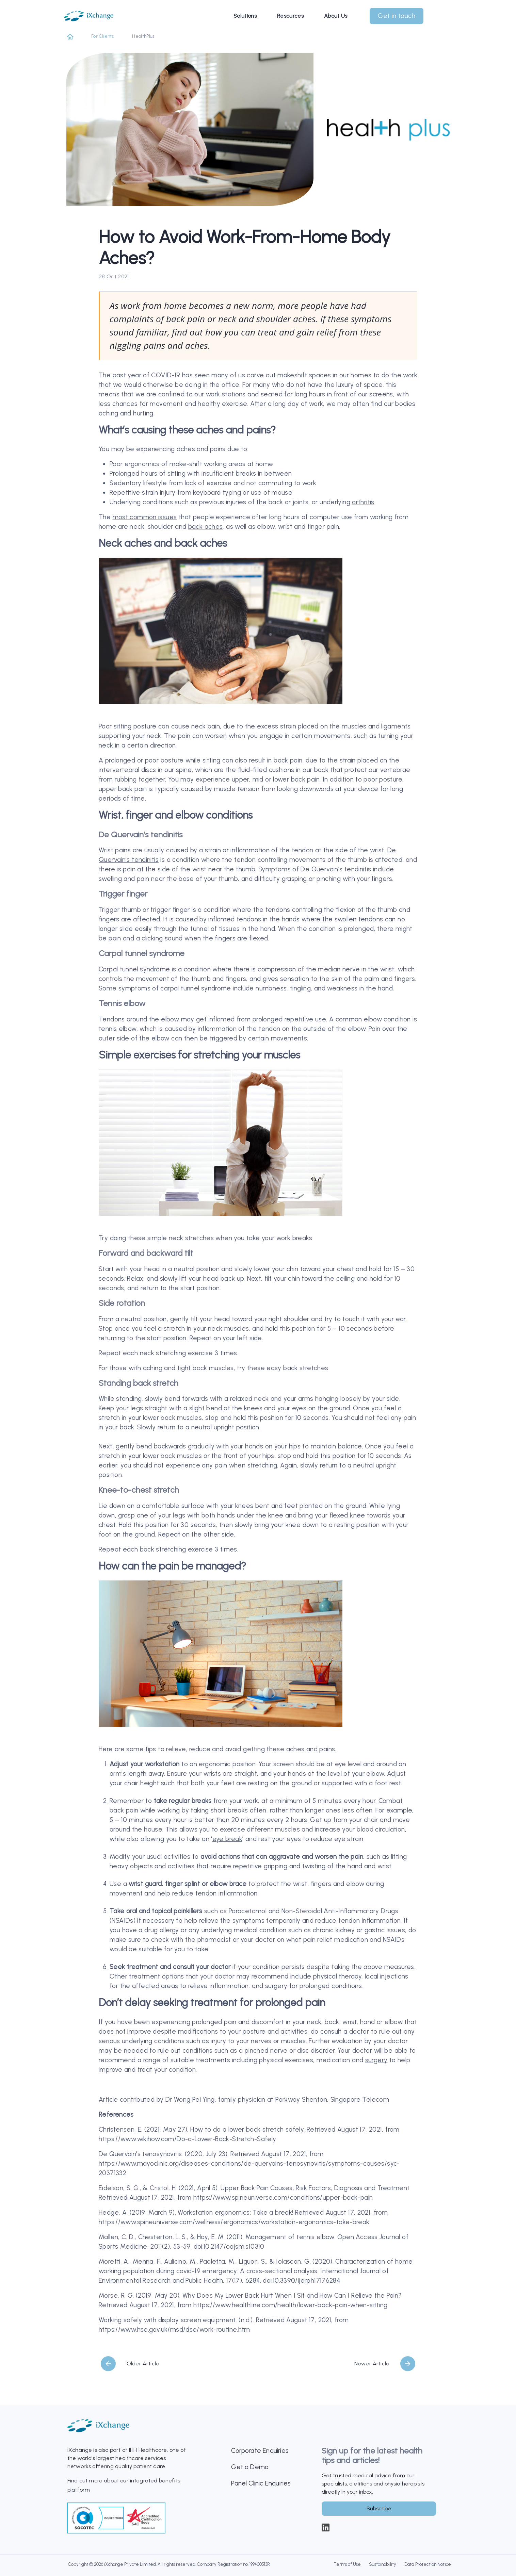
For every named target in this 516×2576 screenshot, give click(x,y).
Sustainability (382, 2564)
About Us (336, 13)
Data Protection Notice (427, 2564)
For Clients (102, 36)
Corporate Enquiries (260, 2451)
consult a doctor (344, 2031)
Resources (290, 13)
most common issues (145, 517)
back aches (205, 526)
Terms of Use (347, 2564)
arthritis (363, 502)
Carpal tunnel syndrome (134, 969)
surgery (376, 2060)
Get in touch (396, 13)
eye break (227, 1839)
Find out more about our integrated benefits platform (123, 2485)
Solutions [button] (245, 13)
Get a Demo (250, 2467)
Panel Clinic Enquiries (261, 2483)
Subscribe (379, 2508)
